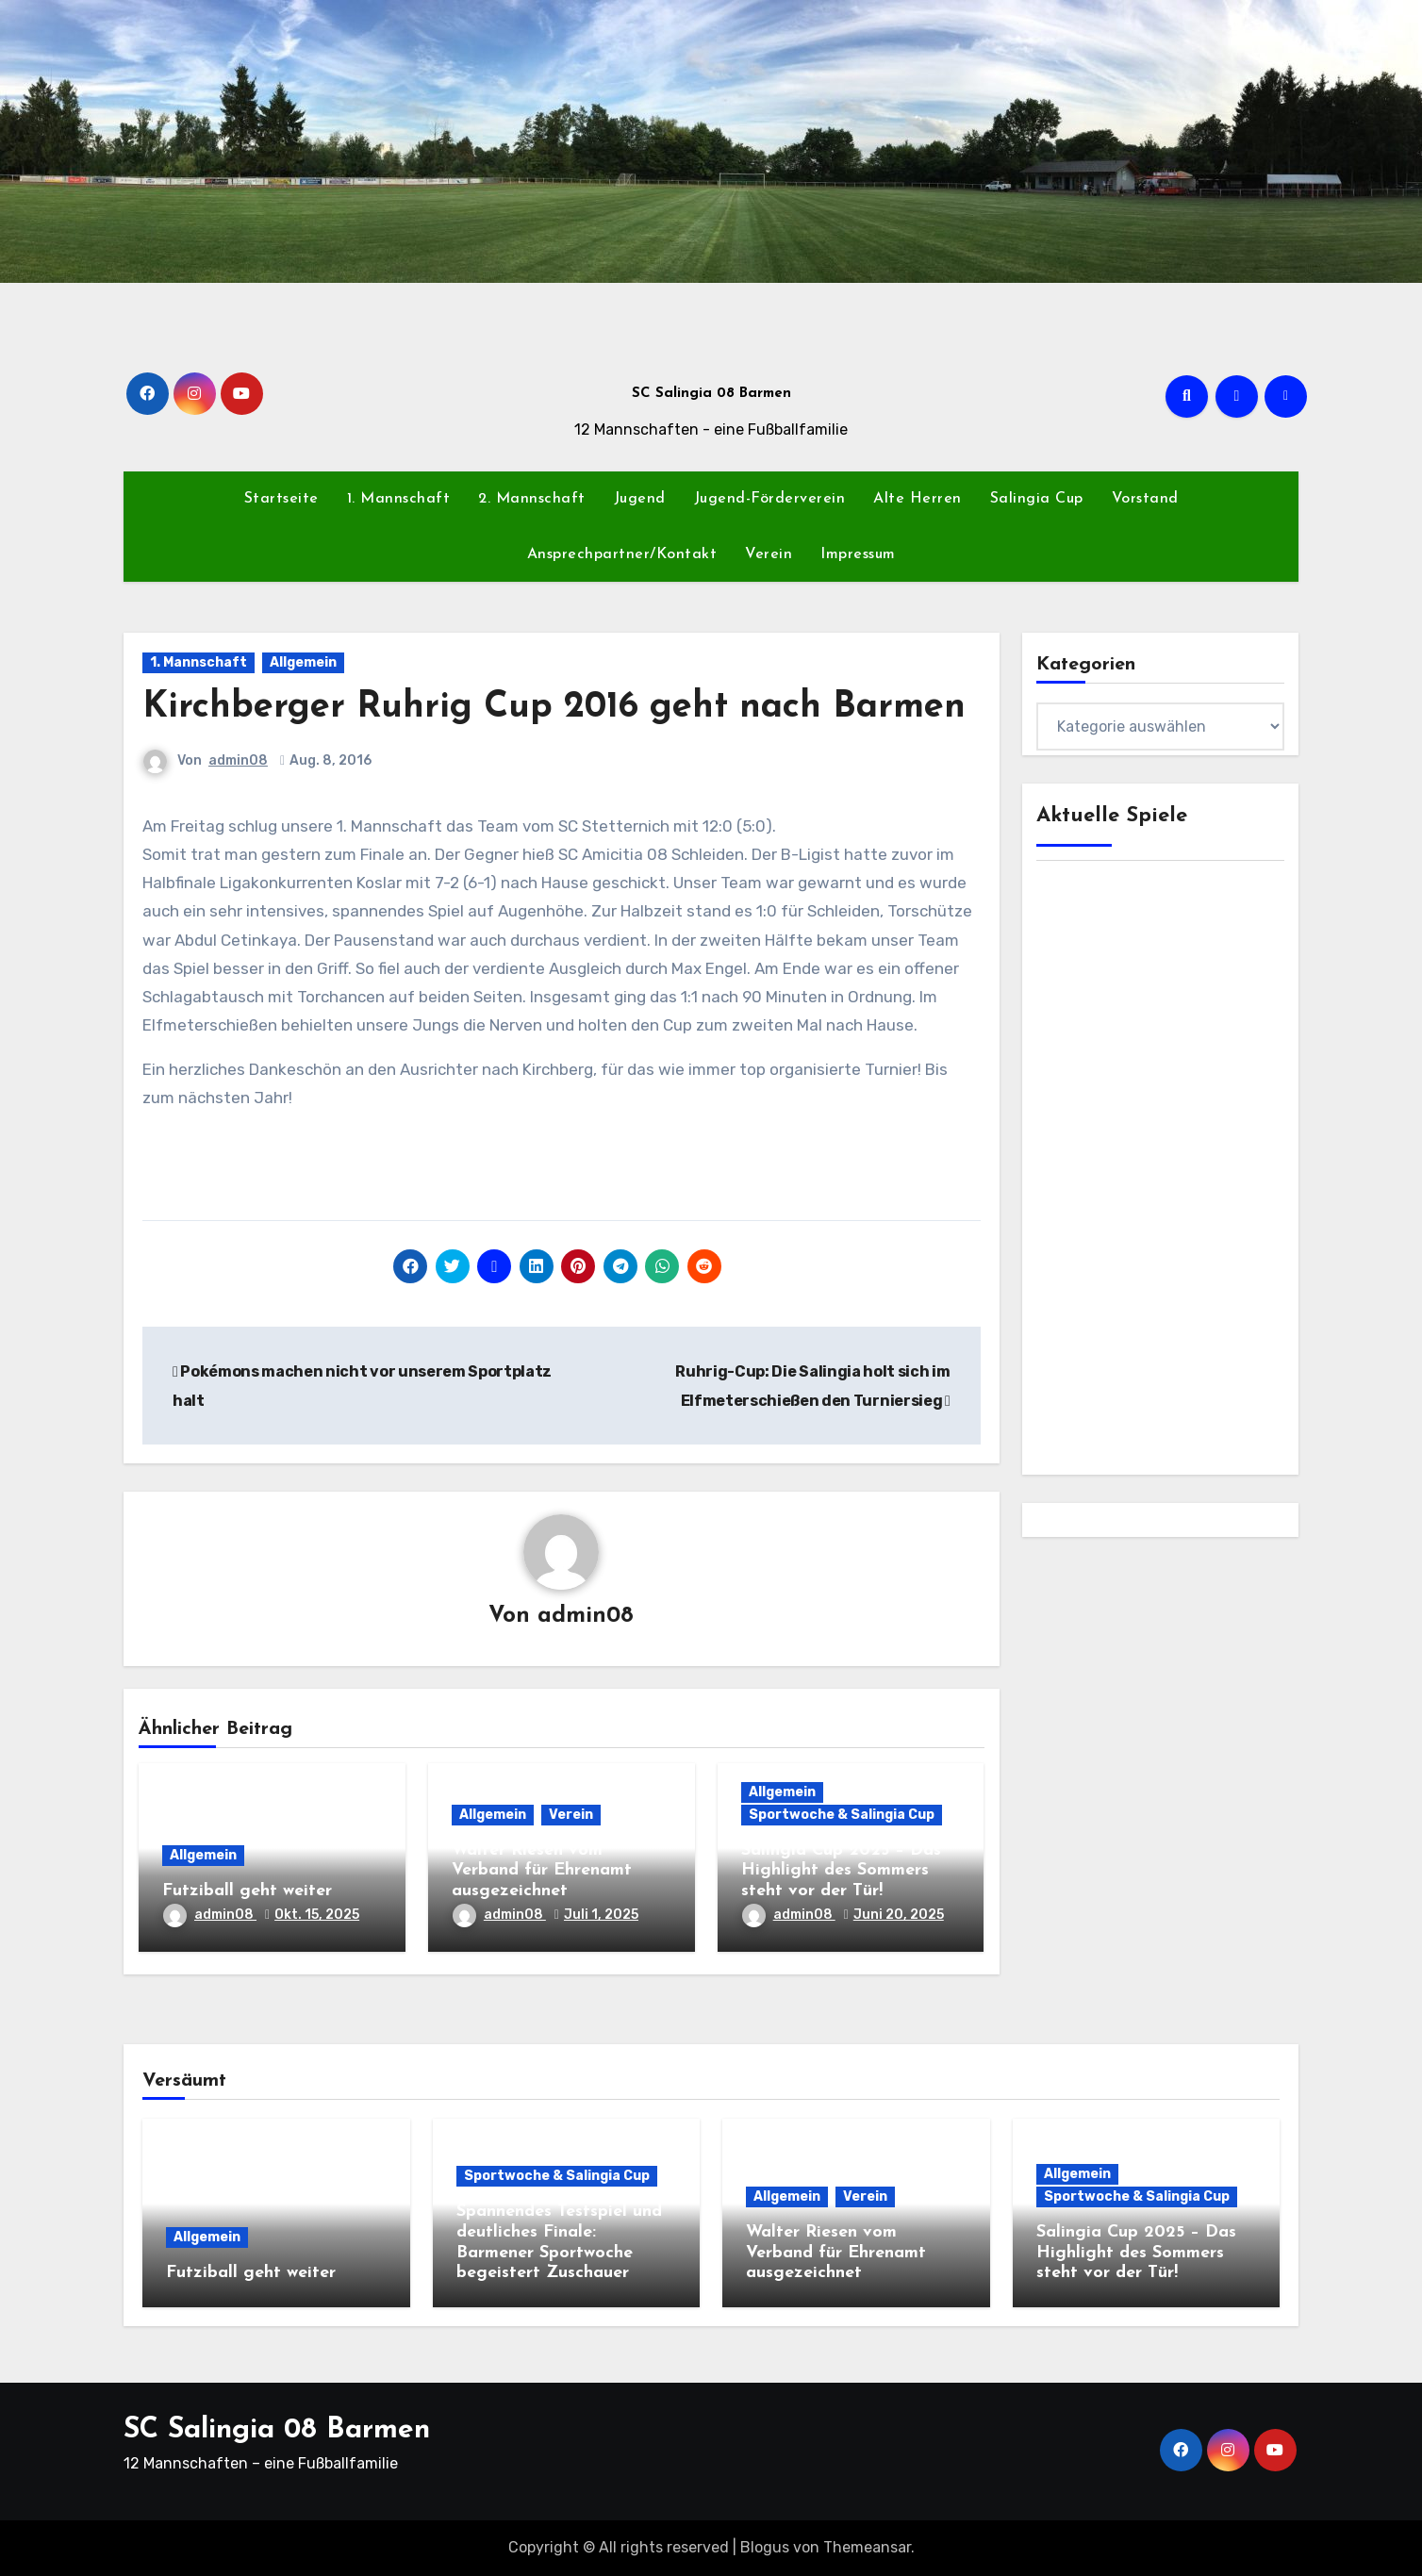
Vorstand (1145, 498)
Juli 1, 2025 (601, 1915)
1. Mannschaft (399, 498)
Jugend (640, 498)
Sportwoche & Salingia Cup (841, 1815)
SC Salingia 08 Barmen (711, 394)
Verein (768, 554)
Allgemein (303, 662)
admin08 (238, 760)
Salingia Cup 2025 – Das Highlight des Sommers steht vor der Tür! (841, 1870)
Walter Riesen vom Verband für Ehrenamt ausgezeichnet (542, 1870)
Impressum (858, 554)
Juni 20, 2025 (898, 1915)
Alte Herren (917, 498)
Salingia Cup (1036, 498)
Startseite (281, 498)
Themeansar (867, 2547)
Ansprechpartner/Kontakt (622, 554)
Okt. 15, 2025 (316, 1915)
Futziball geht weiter (247, 1891)
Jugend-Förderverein (770, 498)
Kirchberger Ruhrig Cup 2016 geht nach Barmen (554, 707)
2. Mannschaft (532, 498)
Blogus (764, 2547)
